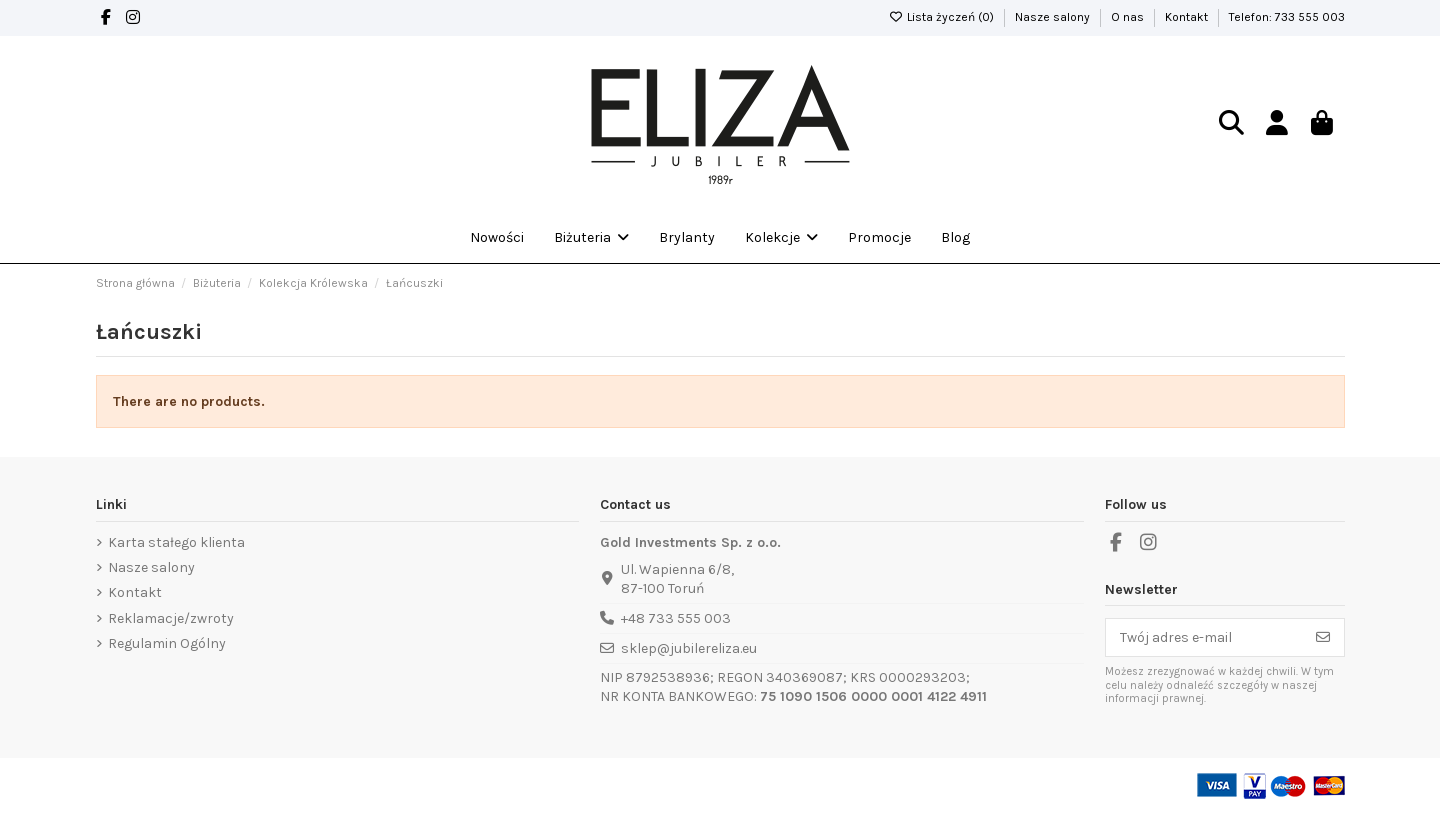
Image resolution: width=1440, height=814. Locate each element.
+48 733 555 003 (676, 618)
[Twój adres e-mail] (1204, 638)
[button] (781, 238)
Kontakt (1188, 17)
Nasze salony (1054, 17)
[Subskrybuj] (1323, 638)
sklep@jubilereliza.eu (689, 648)
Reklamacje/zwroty (171, 618)
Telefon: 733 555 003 (1287, 17)
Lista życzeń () (943, 17)
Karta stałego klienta (176, 542)
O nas (1129, 17)
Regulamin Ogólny (167, 643)
